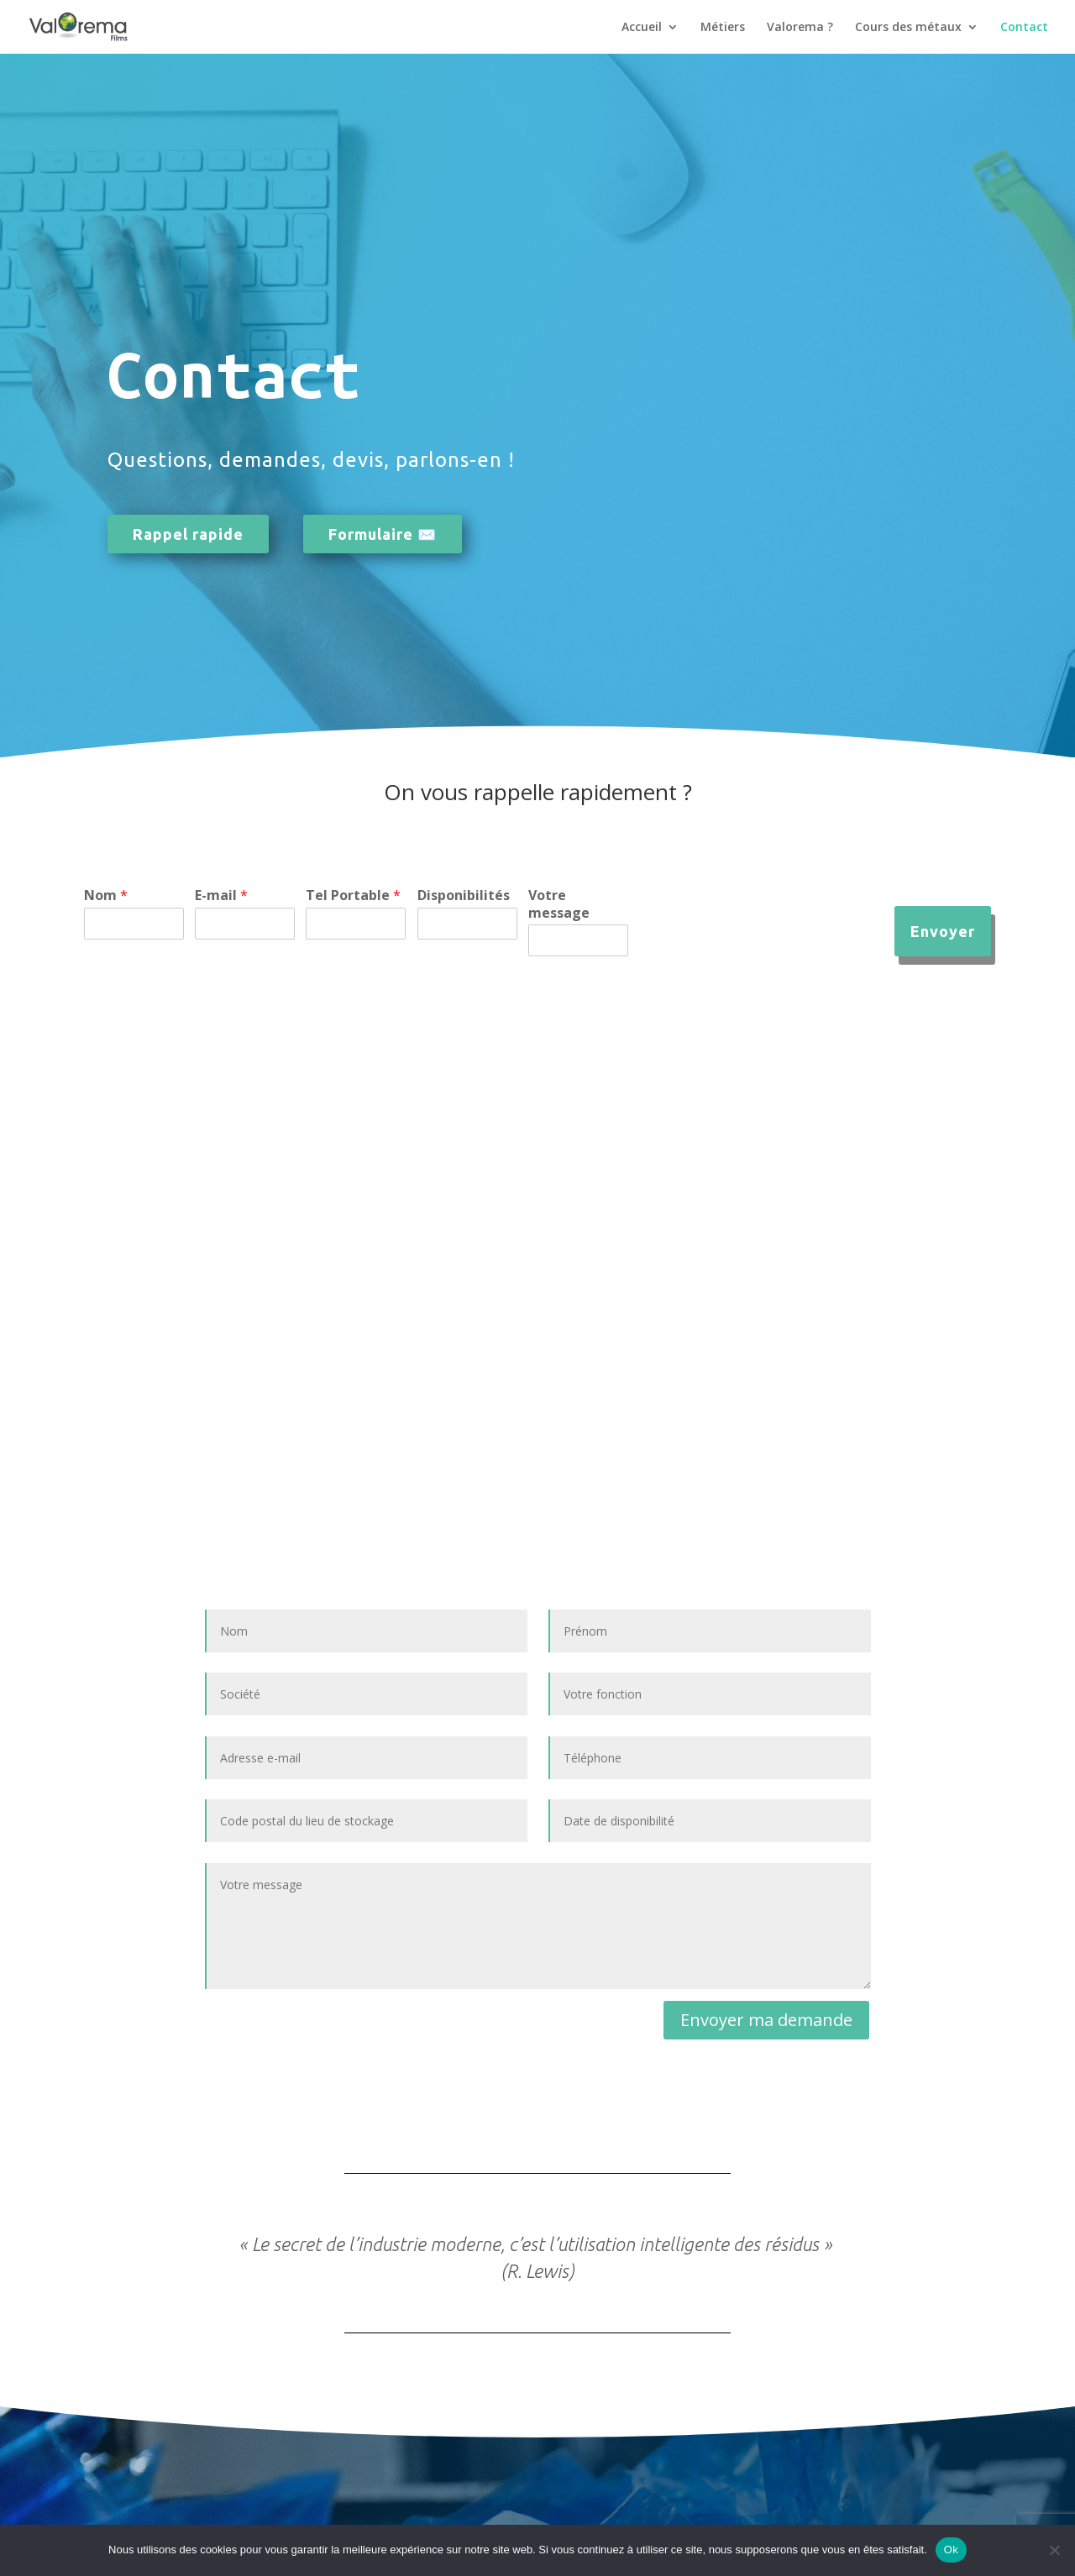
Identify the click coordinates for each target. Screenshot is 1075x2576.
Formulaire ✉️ (382, 534)
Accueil (641, 27)
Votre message (559, 904)
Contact (1024, 27)
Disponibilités (463, 895)
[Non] (1054, 2550)
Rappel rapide (188, 534)
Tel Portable (353, 895)
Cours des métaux (908, 27)
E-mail (221, 895)
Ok (951, 2549)
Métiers (722, 27)
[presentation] (766, 945)
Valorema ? (800, 27)
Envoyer (942, 931)
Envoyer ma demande (766, 2019)
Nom (106, 895)
